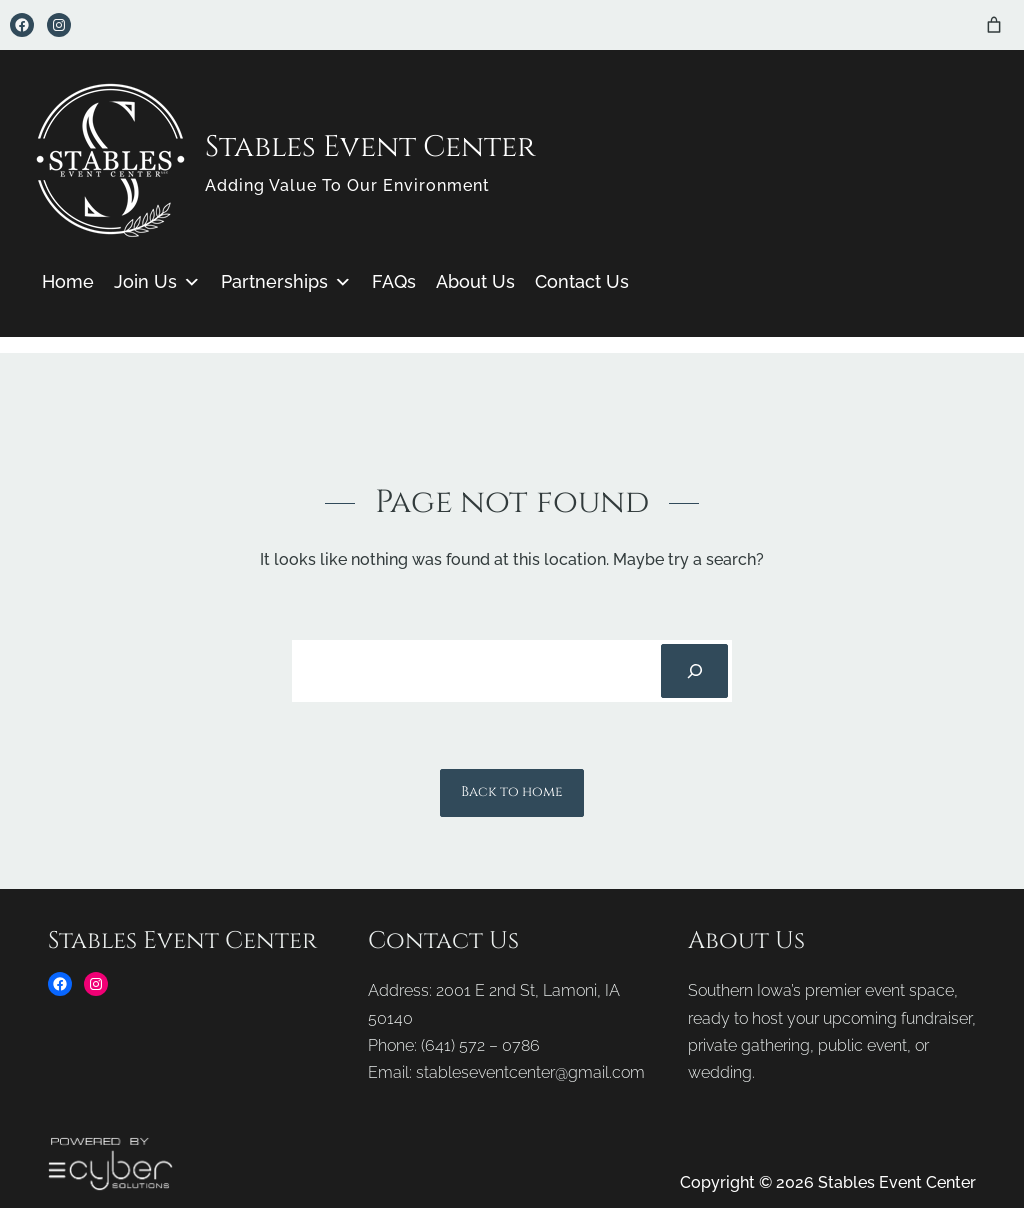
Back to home (512, 792)
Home (68, 281)
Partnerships (286, 282)
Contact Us (582, 281)
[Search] (694, 671)
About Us (475, 281)
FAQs (394, 281)
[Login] (966, 25)
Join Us (157, 282)
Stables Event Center (370, 147)
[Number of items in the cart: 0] (994, 25)
